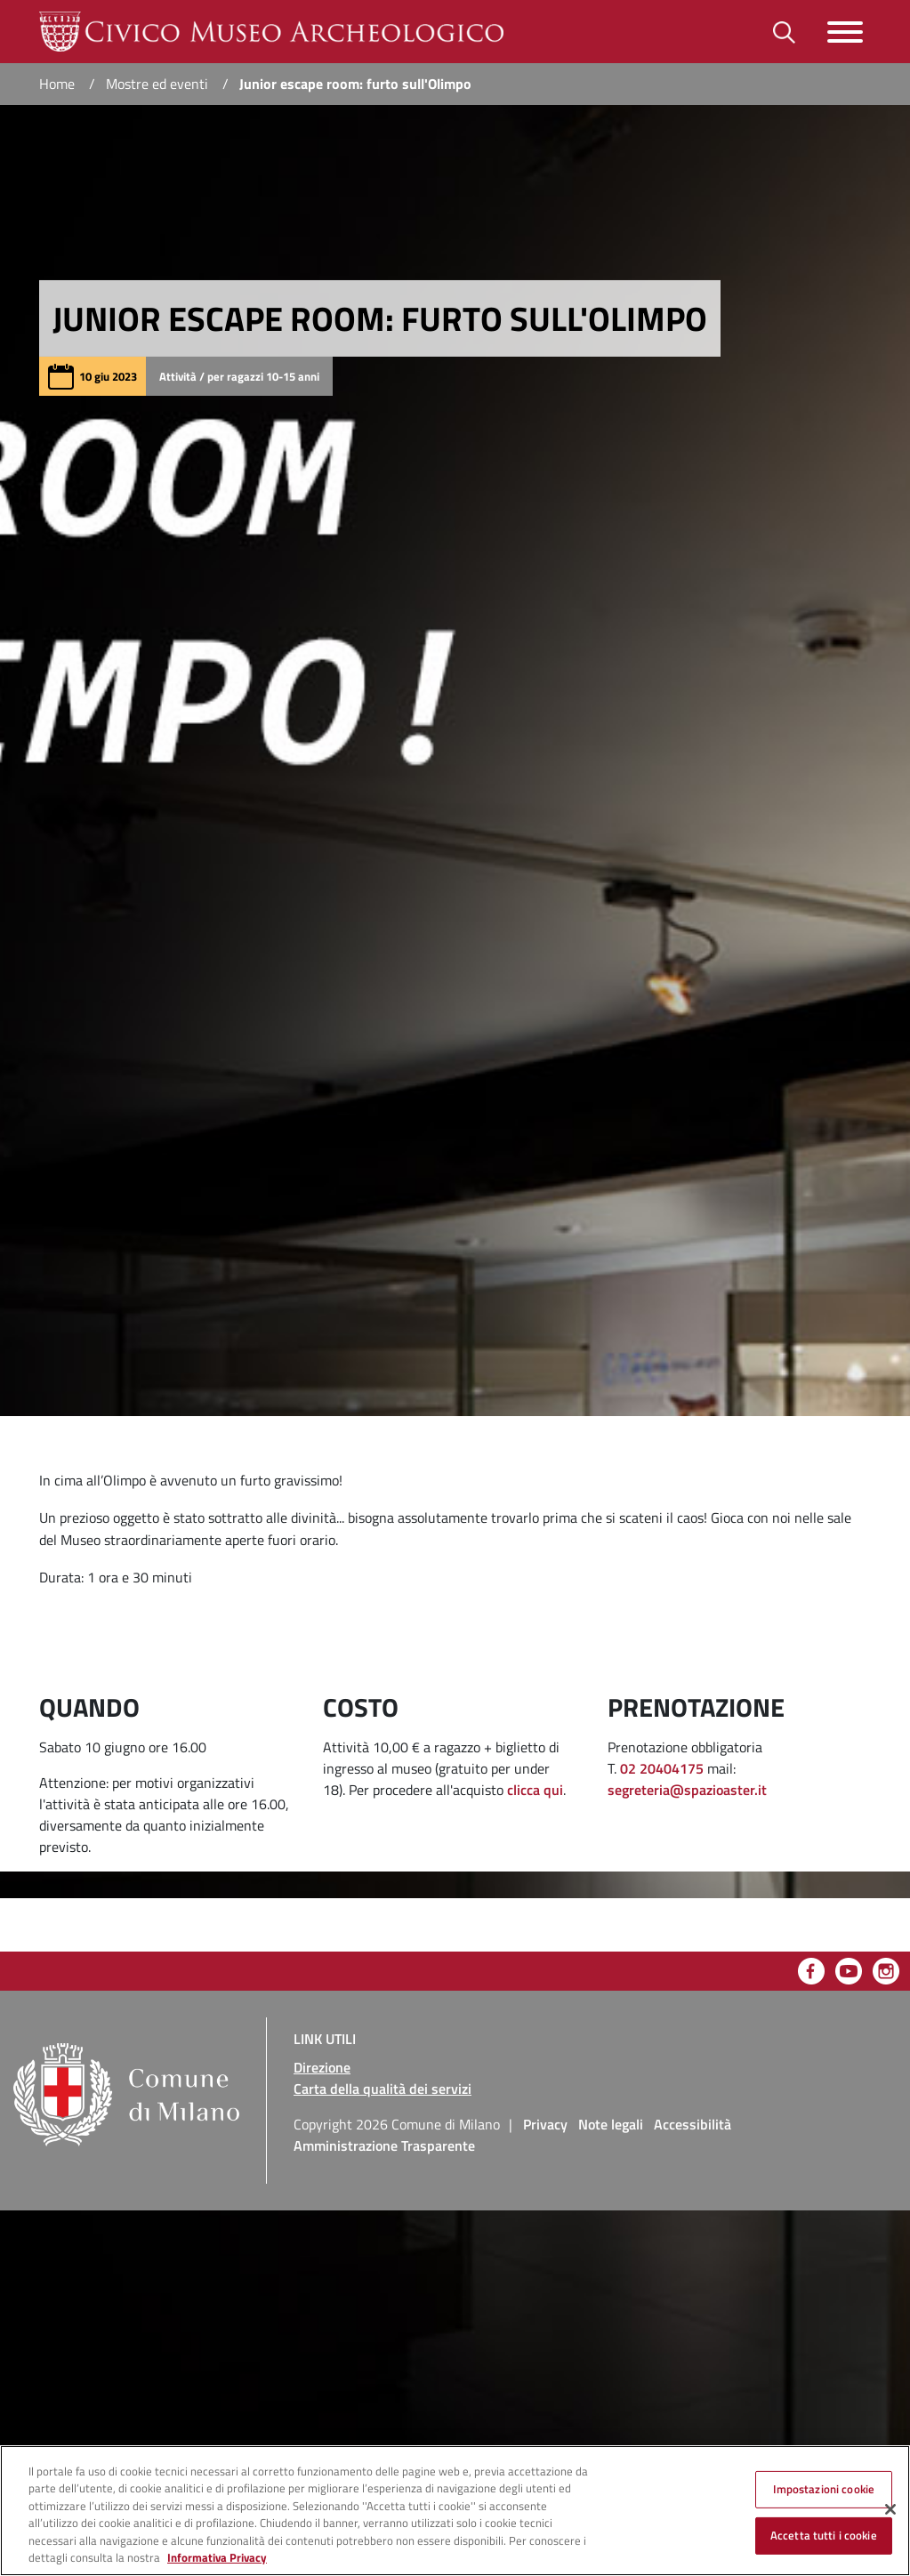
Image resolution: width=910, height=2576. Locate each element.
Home (57, 83)
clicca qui (535, 1789)
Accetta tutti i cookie (823, 2535)
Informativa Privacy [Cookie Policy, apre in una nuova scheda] (217, 2557)
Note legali (610, 2124)
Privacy (545, 2124)
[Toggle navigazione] (845, 32)
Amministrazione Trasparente (384, 2145)
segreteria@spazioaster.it (689, 1789)
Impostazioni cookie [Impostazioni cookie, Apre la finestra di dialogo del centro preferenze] (823, 2489)
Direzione (322, 2067)
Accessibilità (692, 2124)
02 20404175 (663, 1768)
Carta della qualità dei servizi (382, 2088)
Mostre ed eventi (157, 83)
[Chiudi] (890, 2509)
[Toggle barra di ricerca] (784, 31)
